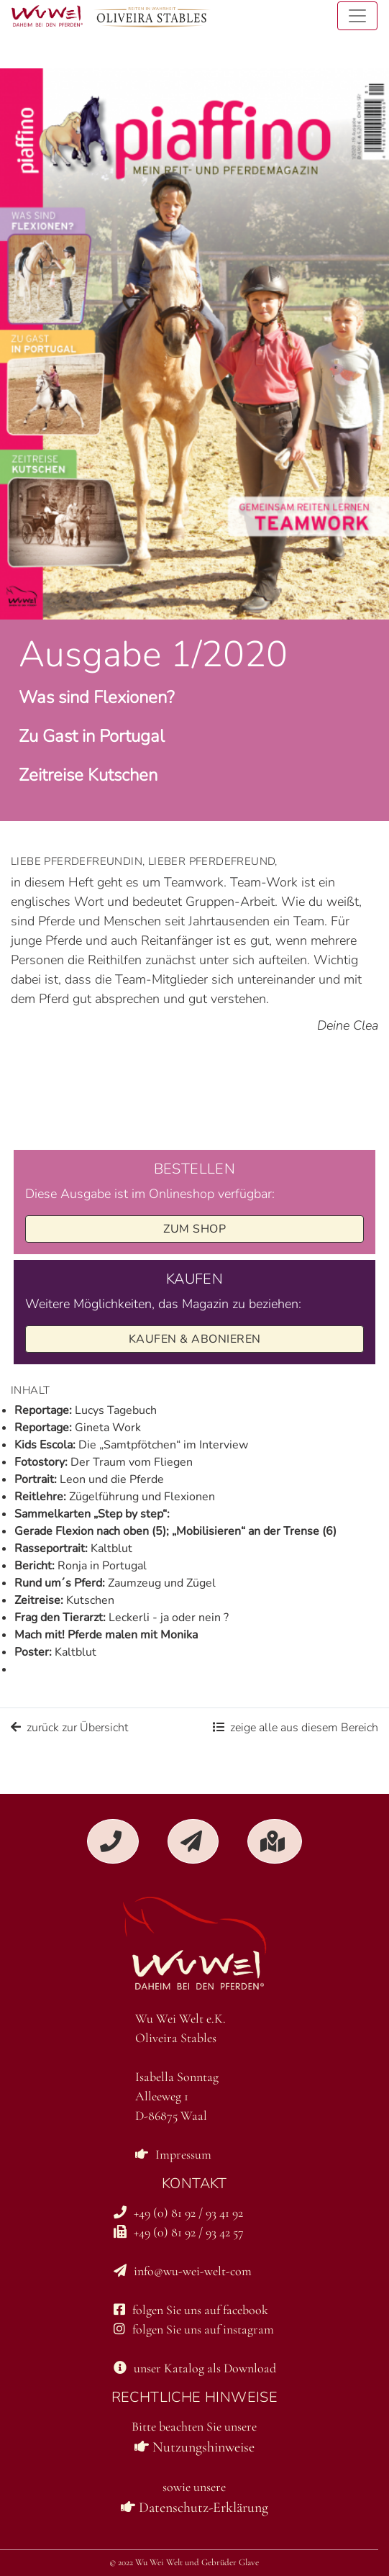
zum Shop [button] (194, 1229)
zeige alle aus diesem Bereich (295, 1728)
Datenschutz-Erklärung (194, 2507)
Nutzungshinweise (194, 2447)
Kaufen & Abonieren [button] (195, 1339)
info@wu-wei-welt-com (183, 2271)
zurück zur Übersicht (69, 1728)
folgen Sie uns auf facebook (191, 2310)
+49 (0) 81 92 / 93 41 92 (178, 2213)
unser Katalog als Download (195, 2368)
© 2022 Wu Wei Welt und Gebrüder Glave (184, 2562)
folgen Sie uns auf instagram (194, 2329)
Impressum (173, 2154)
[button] (113, 1841)
